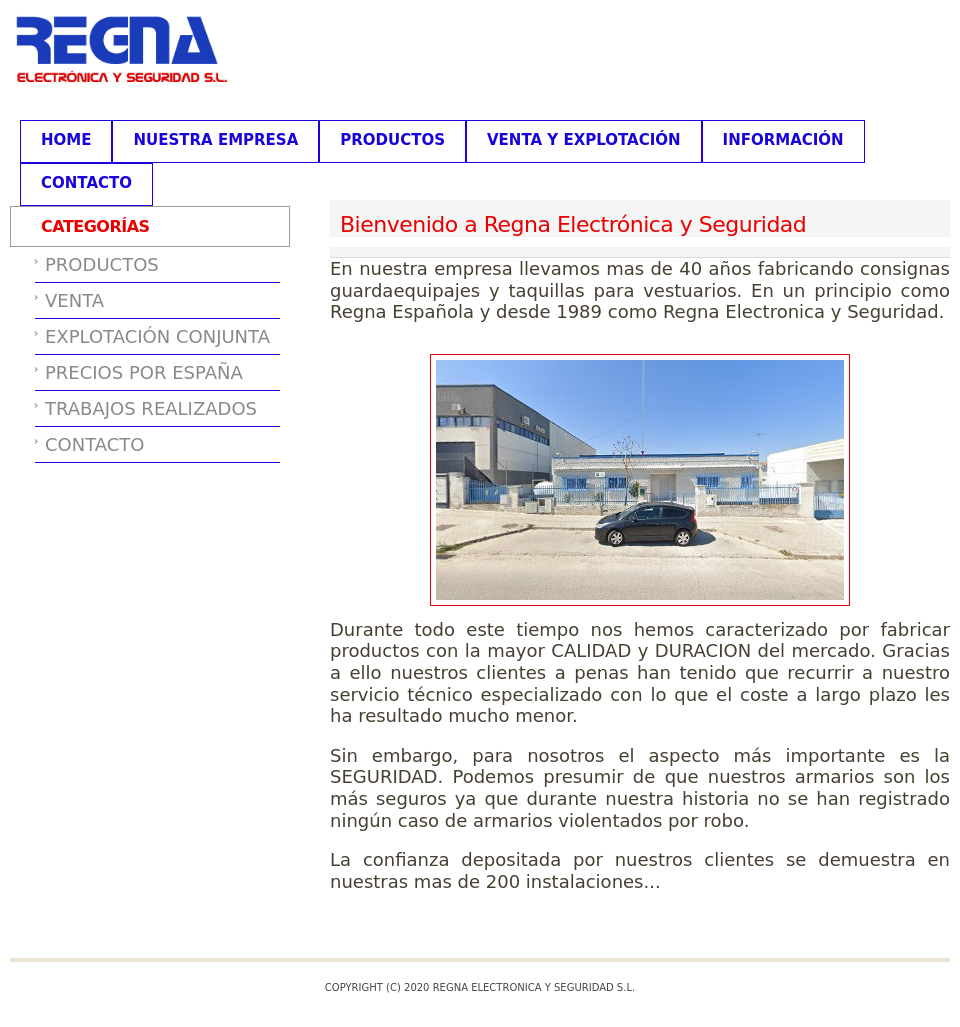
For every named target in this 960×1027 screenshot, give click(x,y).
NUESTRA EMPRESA (215, 140)
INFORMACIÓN (783, 140)
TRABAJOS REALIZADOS (151, 408)
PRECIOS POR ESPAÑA (144, 372)
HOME (66, 140)
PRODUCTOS (392, 140)
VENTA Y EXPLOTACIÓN (584, 140)
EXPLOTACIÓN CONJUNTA (157, 336)
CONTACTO (86, 183)
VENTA (74, 300)
